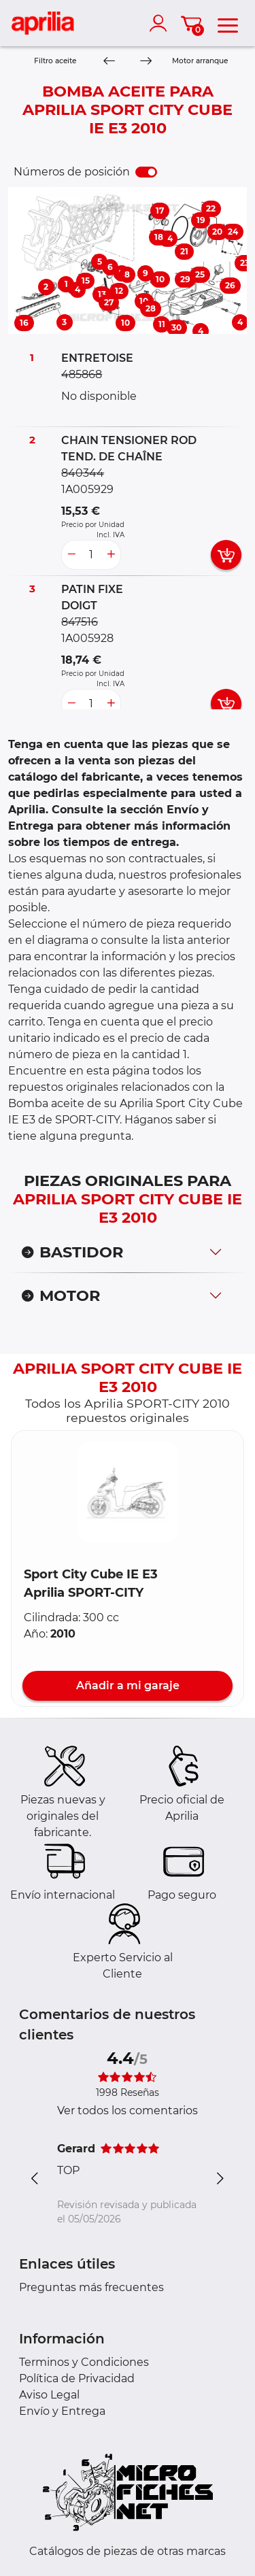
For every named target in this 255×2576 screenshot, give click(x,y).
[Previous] (109, 61)
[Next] (145, 61)
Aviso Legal (49, 2394)
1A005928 (87, 638)
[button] (128, 1492)
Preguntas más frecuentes (91, 2287)
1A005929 (87, 489)
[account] (161, 23)
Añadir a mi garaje (128, 1685)
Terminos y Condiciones (84, 2362)
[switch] (146, 172)
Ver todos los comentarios (127, 2110)
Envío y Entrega (62, 2411)
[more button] (111, 555)
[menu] (228, 23)
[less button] (71, 555)
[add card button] (226, 555)
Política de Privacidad (77, 2378)
